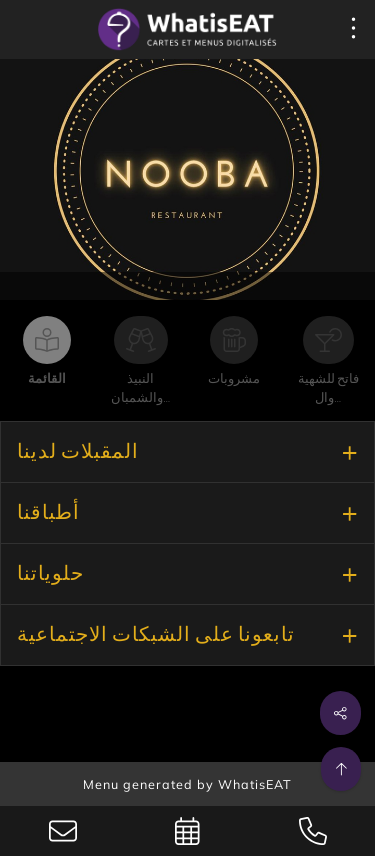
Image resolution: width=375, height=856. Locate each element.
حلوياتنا (50, 574)
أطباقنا (48, 513)
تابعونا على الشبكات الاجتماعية (156, 635)
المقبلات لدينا (78, 452)
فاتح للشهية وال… (328, 389)
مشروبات (234, 379)
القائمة (47, 379)
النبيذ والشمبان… (140, 389)
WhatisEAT (255, 784)
